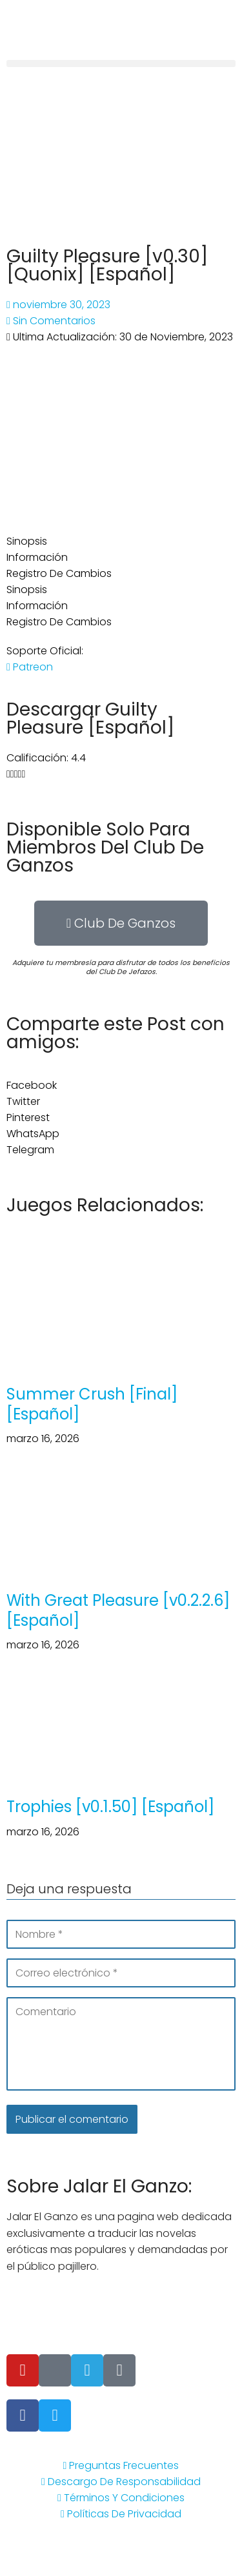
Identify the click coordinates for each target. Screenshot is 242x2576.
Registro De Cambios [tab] (59, 573)
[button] (121, 63)
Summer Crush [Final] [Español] (91, 1404)
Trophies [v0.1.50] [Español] (110, 1806)
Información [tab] (37, 557)
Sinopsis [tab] (26, 541)
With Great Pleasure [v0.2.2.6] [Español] (118, 1610)
